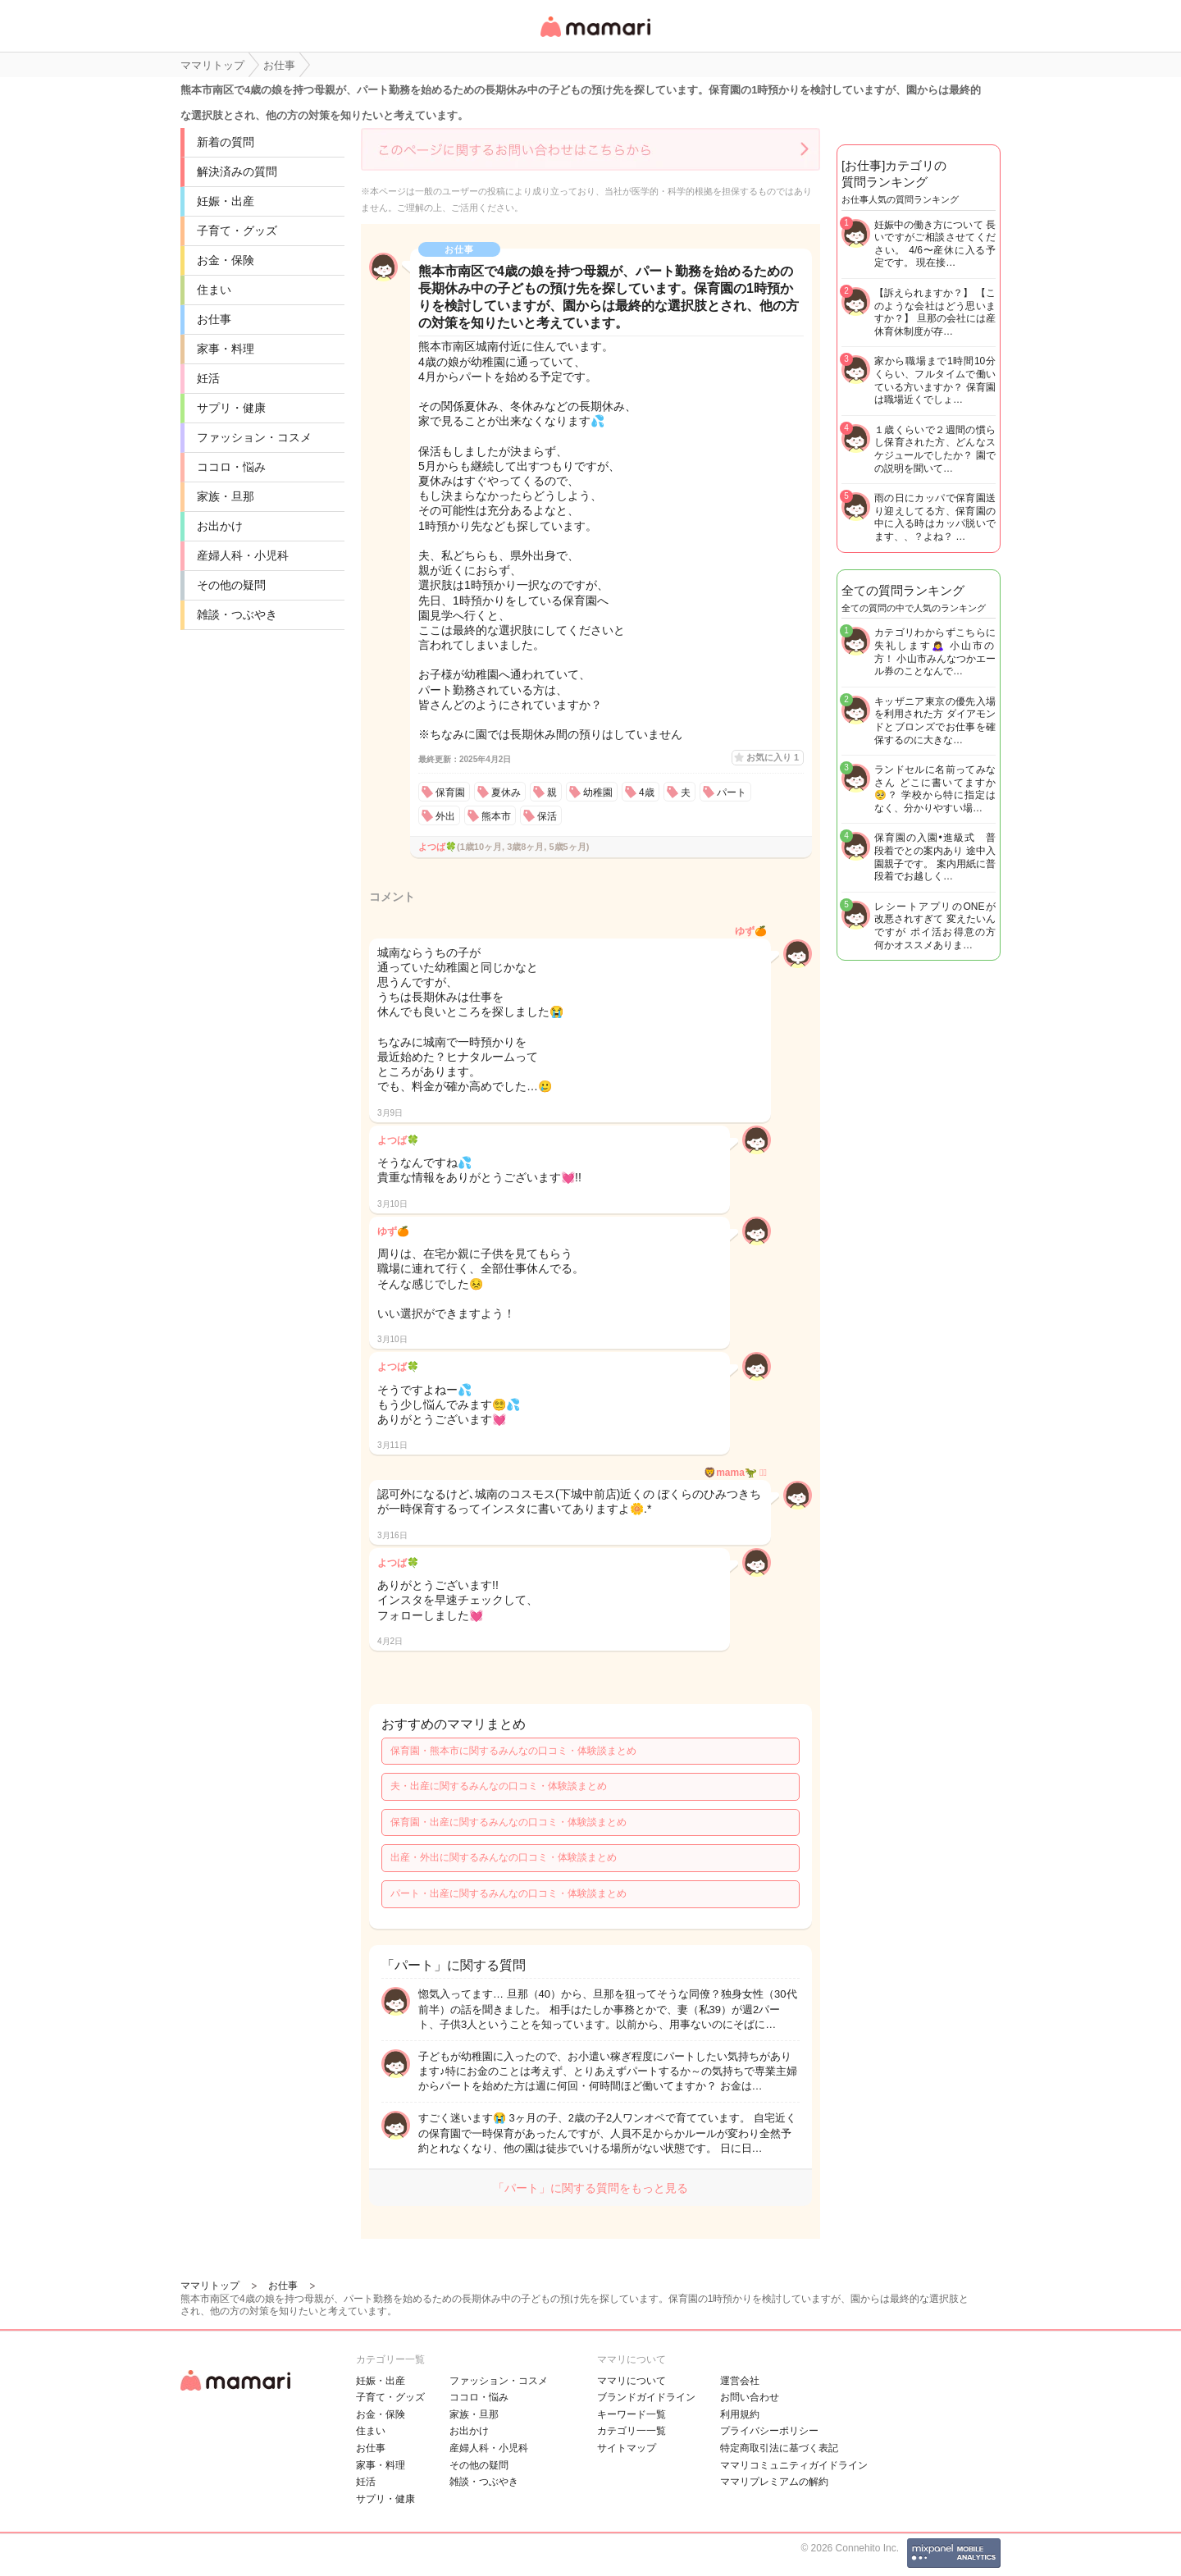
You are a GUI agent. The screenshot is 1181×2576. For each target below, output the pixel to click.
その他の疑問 (231, 584)
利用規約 (739, 2414)
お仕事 (214, 319)
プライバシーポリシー (769, 2431)
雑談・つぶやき (237, 614)
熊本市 (496, 816)
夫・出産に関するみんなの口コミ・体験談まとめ (498, 1786)
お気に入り (772, 757)
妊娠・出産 (225, 201)
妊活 (208, 378)
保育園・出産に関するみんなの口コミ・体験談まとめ (508, 1822)
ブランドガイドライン (646, 2397)
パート (731, 792)
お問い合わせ (749, 2397)
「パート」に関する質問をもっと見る (590, 2188)
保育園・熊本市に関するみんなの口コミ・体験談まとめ (513, 1750)
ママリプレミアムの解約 (774, 2481)
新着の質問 (225, 141)
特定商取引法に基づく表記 (779, 2448)
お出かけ (220, 525)
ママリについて (631, 2380)
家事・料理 (225, 348)
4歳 (646, 792)
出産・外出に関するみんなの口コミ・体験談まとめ (503, 1857)
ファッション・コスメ (254, 437)
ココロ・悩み (231, 466)
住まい (214, 289)
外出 (445, 816)
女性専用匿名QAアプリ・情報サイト (594, 38)
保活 (547, 816)
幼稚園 (598, 792)
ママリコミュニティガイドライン (794, 2465)
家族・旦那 (225, 496)
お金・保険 (225, 260)
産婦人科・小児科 (243, 555)
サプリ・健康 (231, 407)
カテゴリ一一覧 (631, 2431)
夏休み (506, 792)
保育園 (450, 792)
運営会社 (739, 2380)
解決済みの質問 (237, 171)
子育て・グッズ (237, 230)
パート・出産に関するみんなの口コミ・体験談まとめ (508, 1893)
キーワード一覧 (631, 2414)
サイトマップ (626, 2448)
